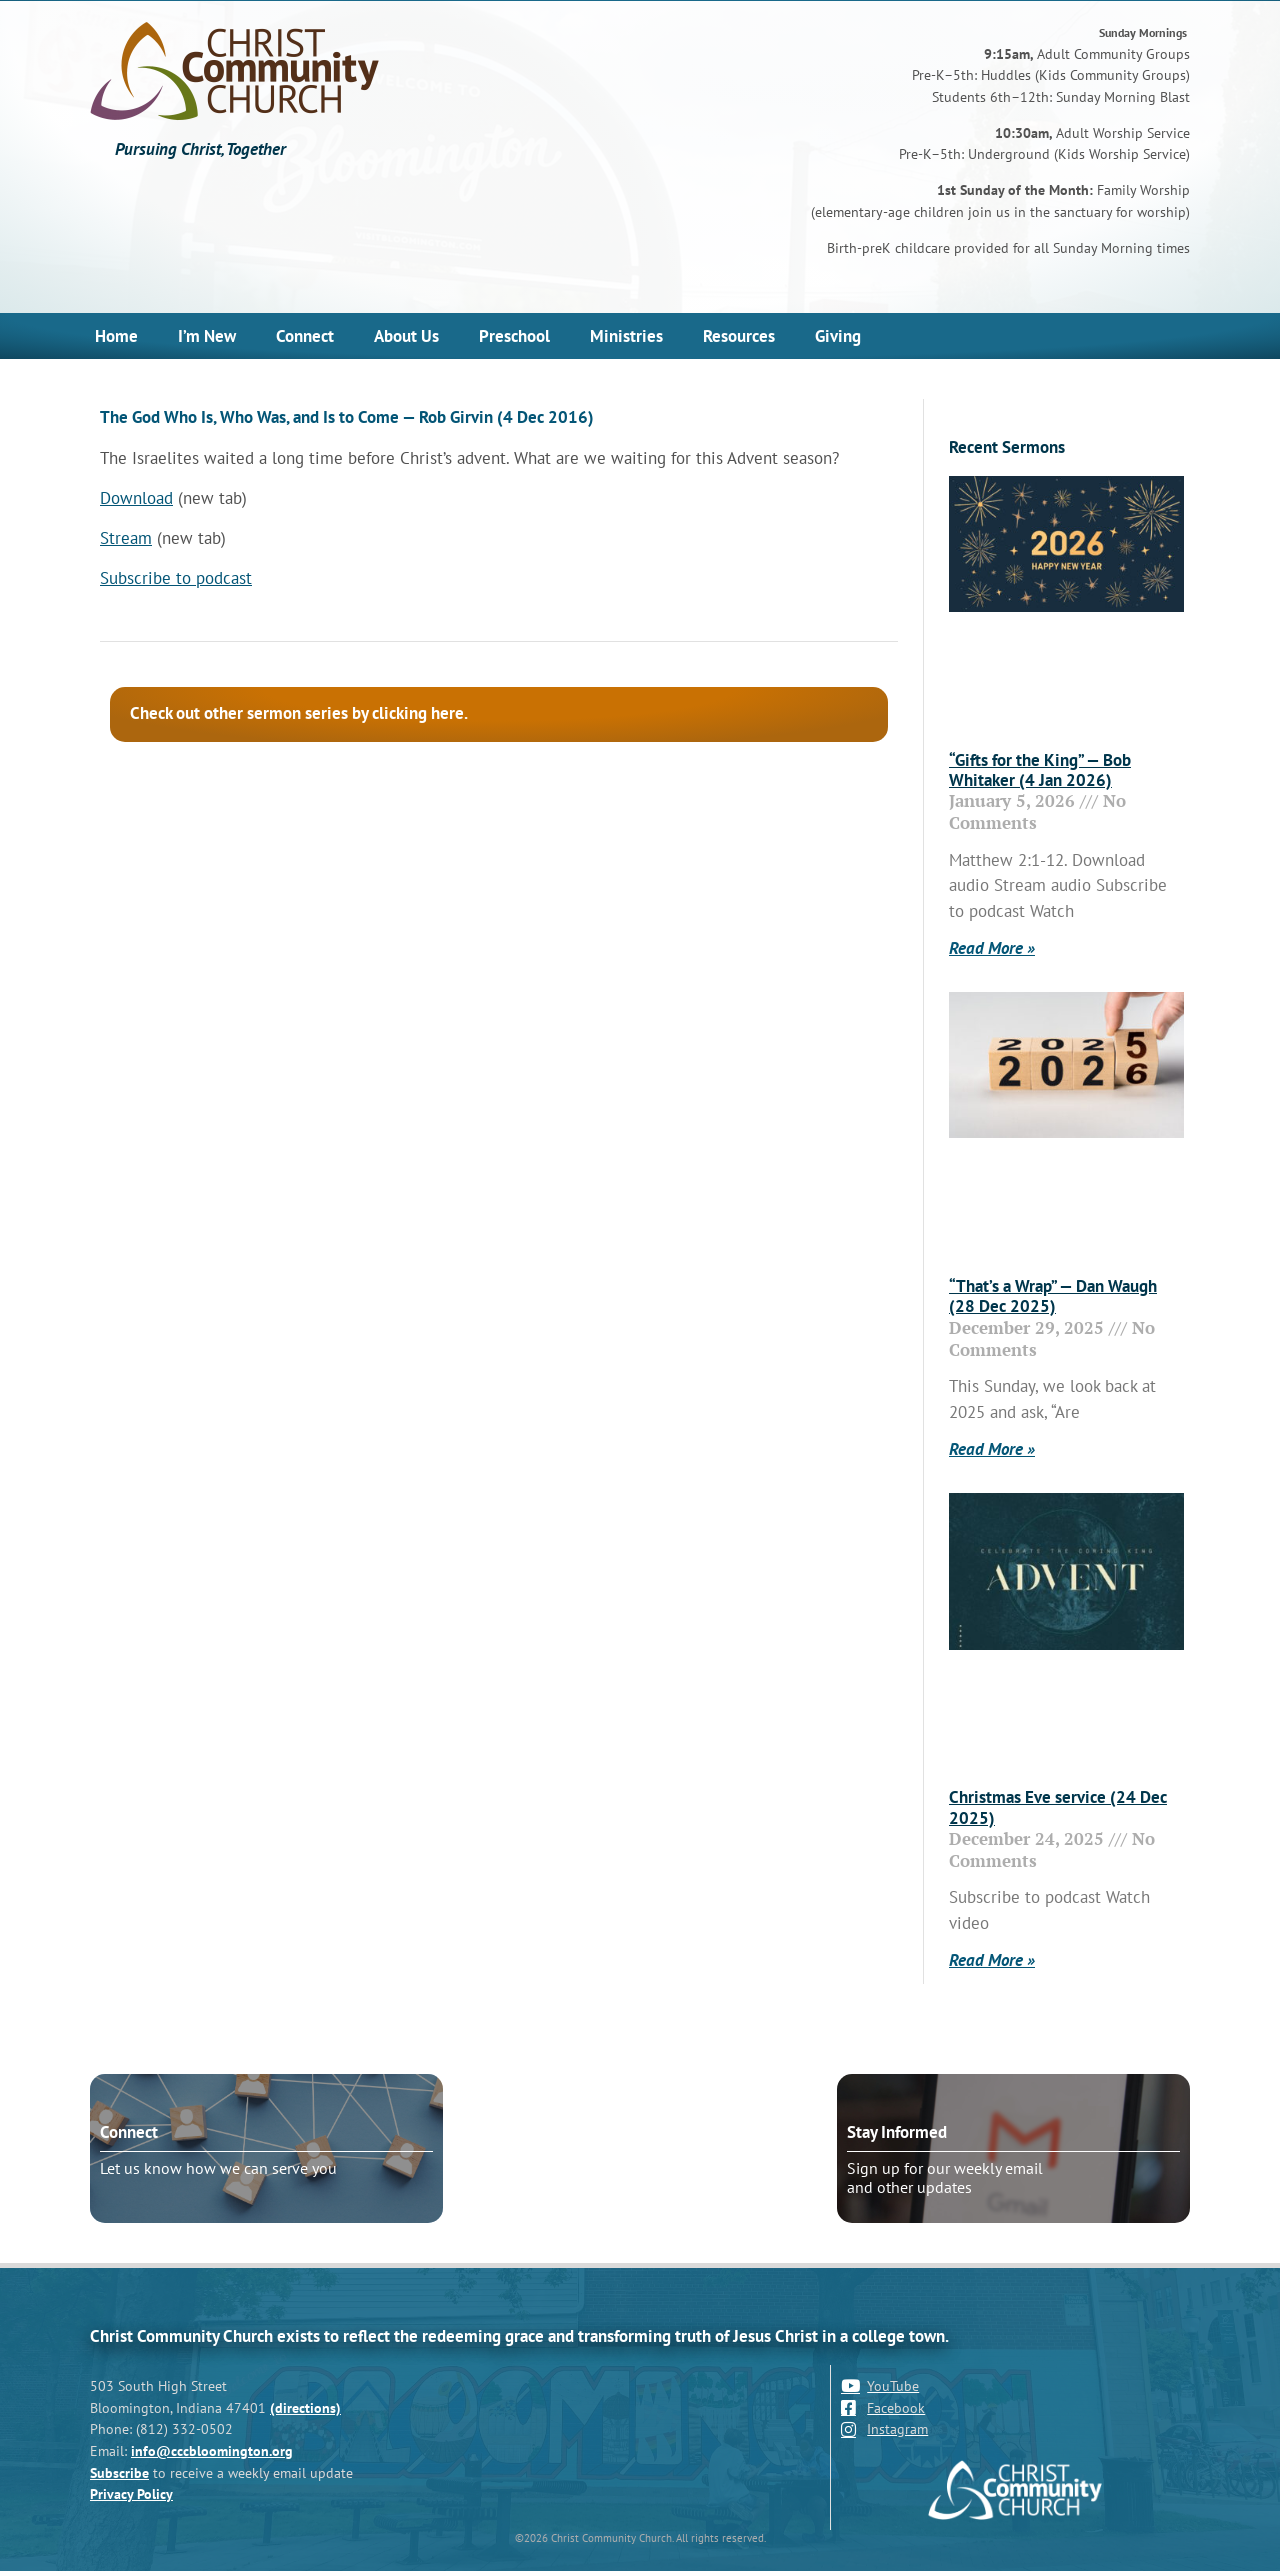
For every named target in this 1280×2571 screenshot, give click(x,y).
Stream (126, 538)
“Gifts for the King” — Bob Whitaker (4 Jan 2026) (1040, 770)
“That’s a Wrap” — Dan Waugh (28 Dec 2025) (1053, 1296)
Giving (838, 336)
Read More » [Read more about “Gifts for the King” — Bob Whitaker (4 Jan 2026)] (992, 948)
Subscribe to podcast (176, 578)
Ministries (626, 336)
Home (116, 336)
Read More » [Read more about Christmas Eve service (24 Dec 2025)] (992, 1960)
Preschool (514, 336)
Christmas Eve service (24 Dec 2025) (1058, 1807)
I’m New (207, 336)
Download (136, 498)
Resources (739, 336)
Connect (305, 336)
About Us (406, 336)
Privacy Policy (131, 2493)
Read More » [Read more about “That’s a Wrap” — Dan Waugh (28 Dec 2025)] (992, 1449)
